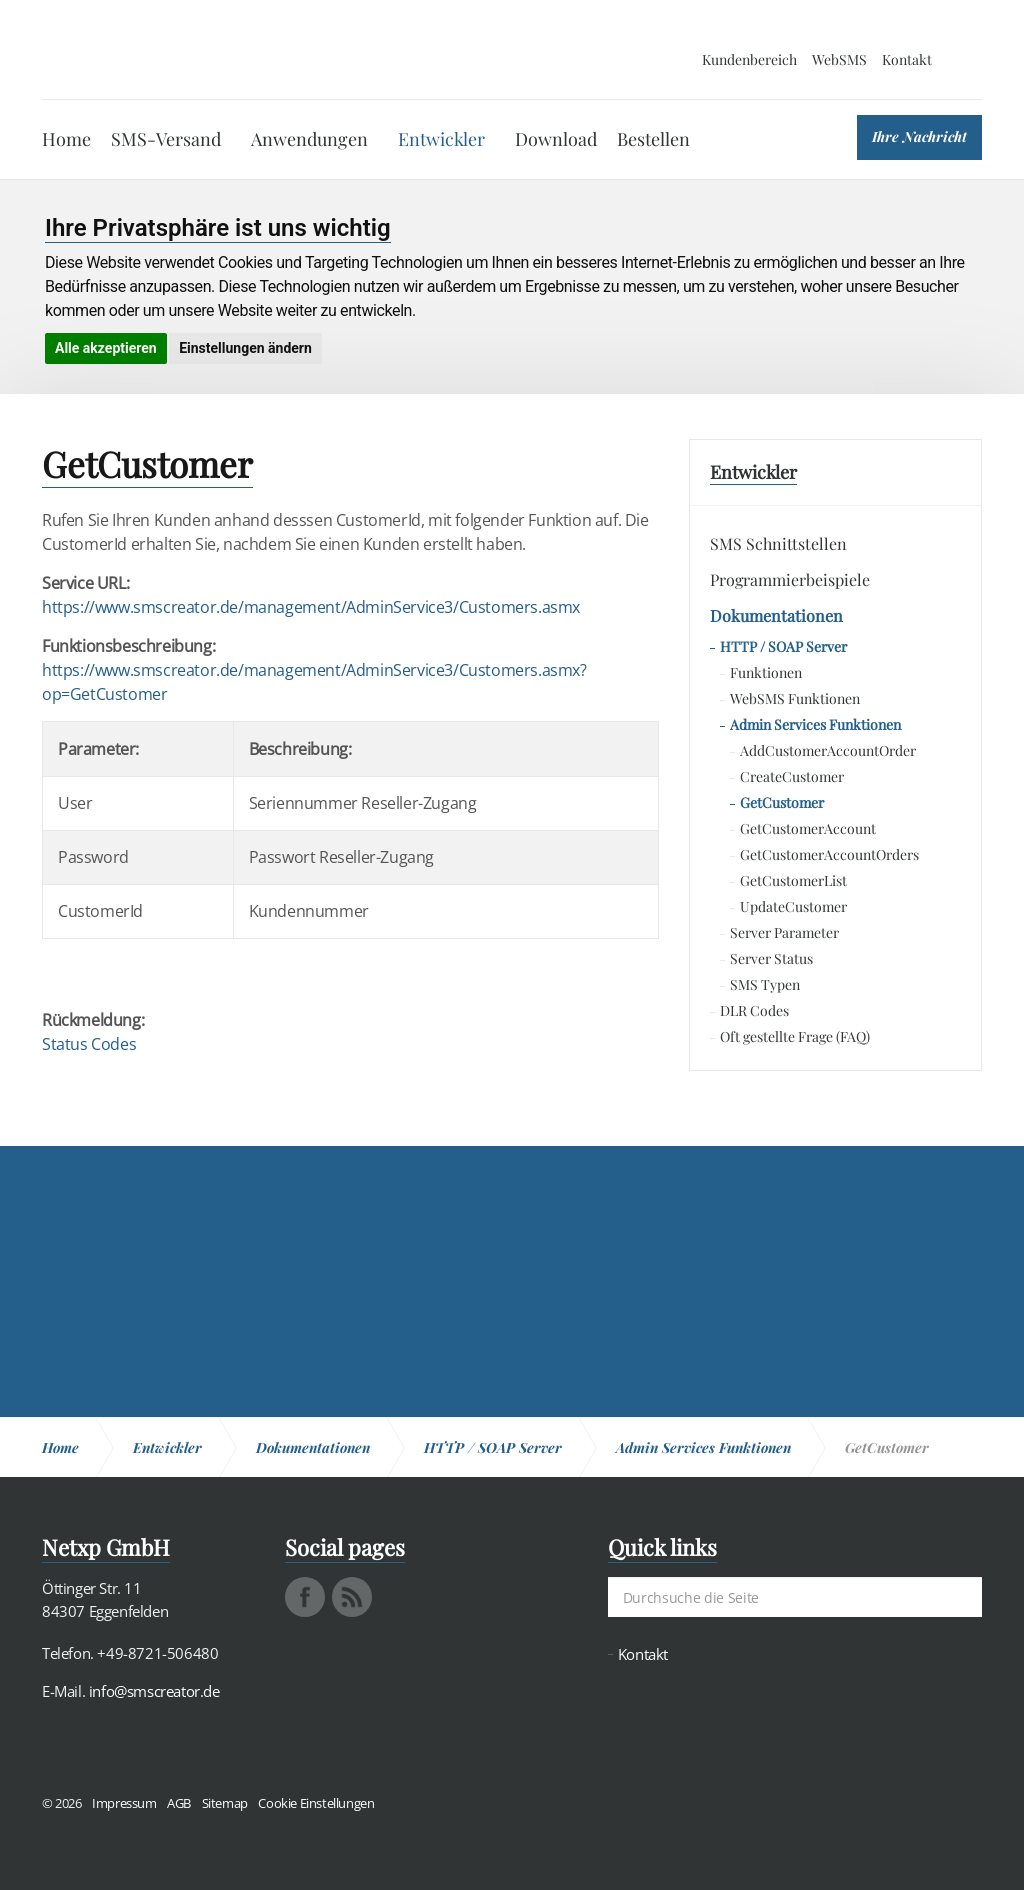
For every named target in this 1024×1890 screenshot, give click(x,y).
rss (352, 1597)
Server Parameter (784, 932)
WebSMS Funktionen (795, 698)
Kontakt (907, 59)
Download (556, 139)
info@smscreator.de (154, 1691)
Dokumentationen (776, 615)
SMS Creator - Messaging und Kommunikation (138, 50)
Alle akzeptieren (106, 348)
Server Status (771, 958)
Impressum (124, 1803)
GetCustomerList (793, 880)
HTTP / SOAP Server (783, 646)
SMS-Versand (166, 139)
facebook (305, 1597)
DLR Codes (754, 1010)
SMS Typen (765, 984)
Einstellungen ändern (245, 348)
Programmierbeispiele (790, 579)
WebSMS (839, 59)
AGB (179, 1803)
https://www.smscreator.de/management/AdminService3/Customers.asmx (311, 607)
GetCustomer (782, 802)
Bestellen (653, 139)
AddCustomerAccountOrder (828, 750)
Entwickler (441, 139)
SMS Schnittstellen (778, 543)
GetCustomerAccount (808, 828)
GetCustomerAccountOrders (829, 854)
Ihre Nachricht (919, 136)
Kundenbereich (749, 59)
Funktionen (766, 672)
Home (66, 139)
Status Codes (89, 1044)
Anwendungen (309, 139)
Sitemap (225, 1803)
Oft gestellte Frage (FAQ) (795, 1036)
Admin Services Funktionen (815, 724)
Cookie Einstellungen (316, 1803)
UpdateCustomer (793, 906)
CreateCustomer (792, 776)
